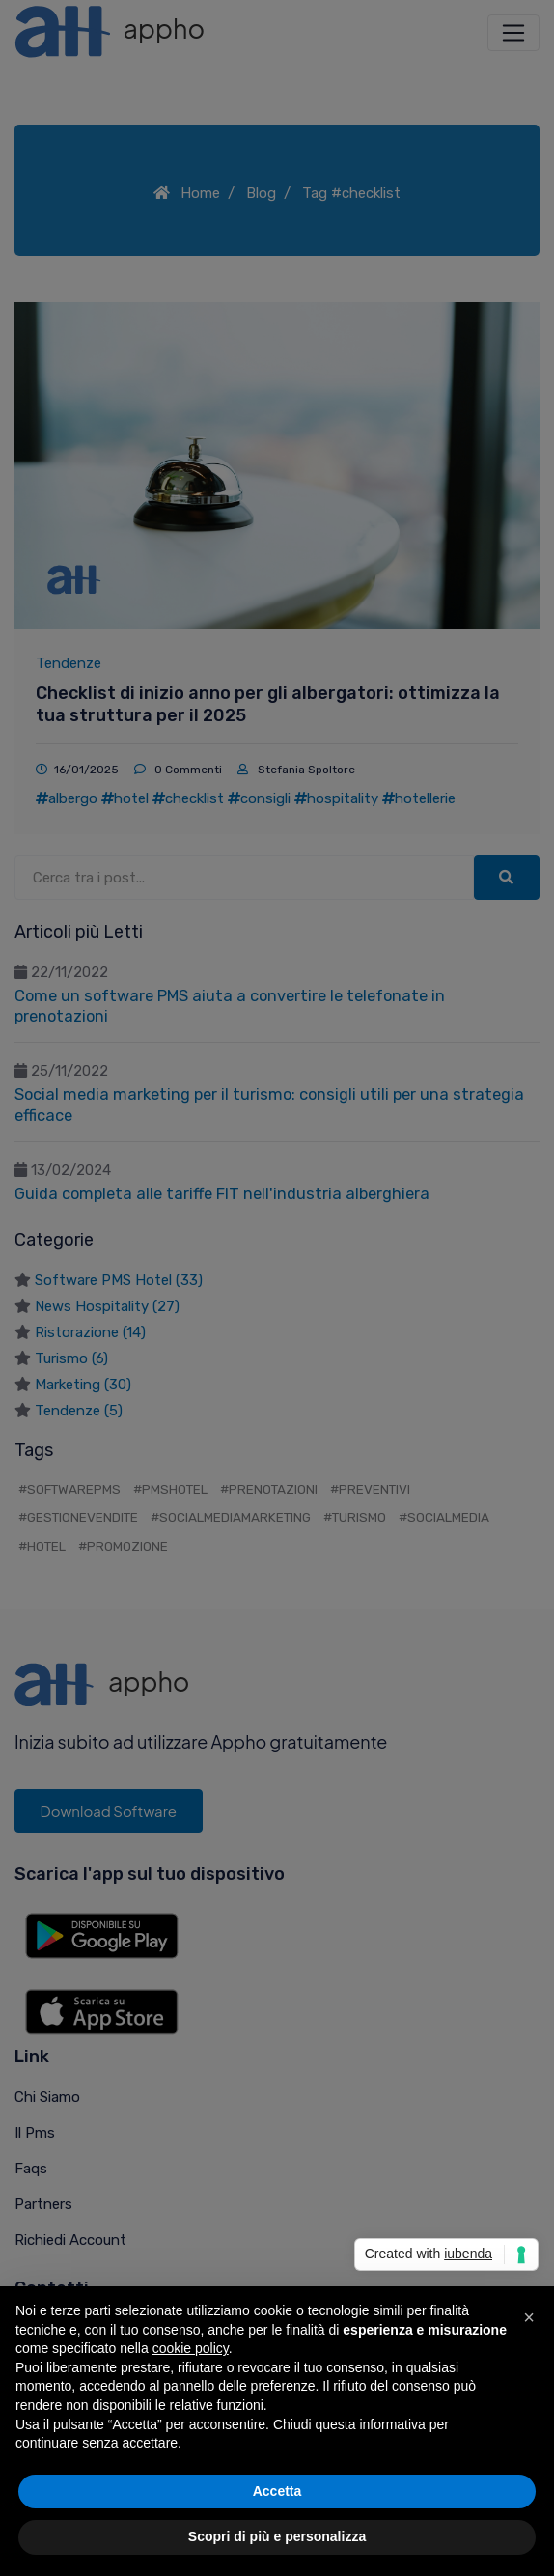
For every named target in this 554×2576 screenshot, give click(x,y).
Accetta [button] (277, 2491)
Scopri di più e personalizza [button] (277, 2536)
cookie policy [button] (190, 2348)
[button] (528, 2317)
